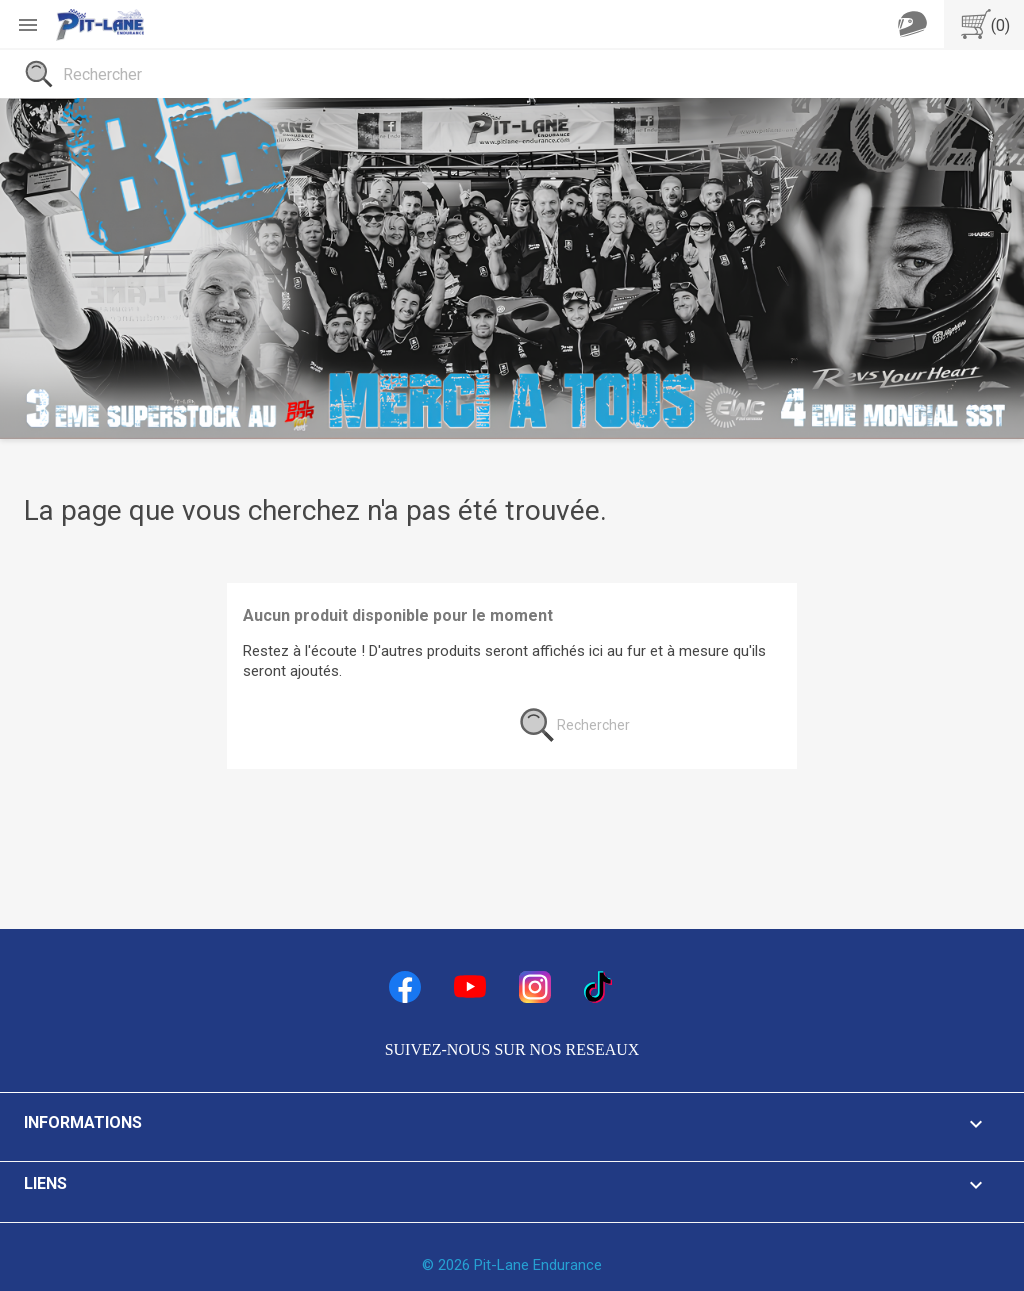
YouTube (470, 987)
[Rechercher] (512, 74)
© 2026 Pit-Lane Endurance (512, 1265)
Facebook (405, 987)
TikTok (600, 987)
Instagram (535, 987)
